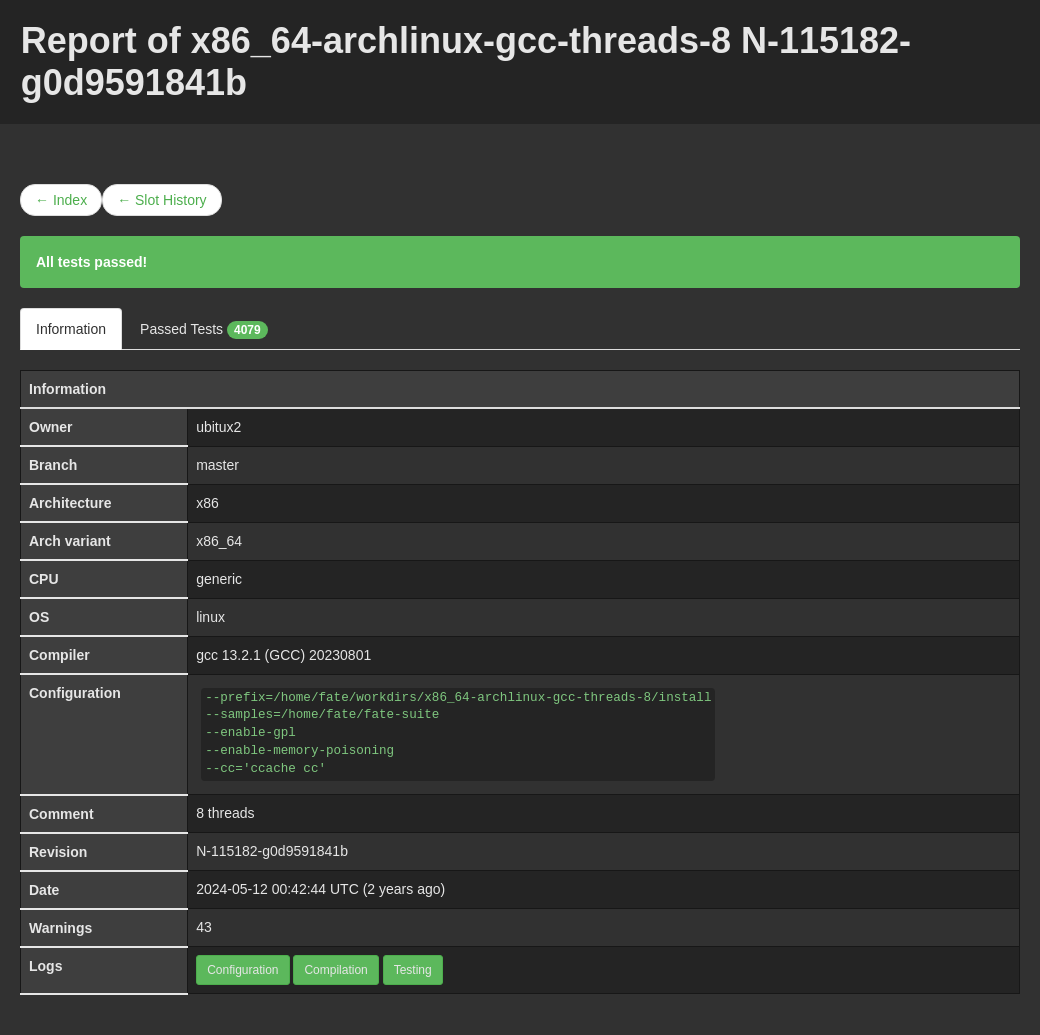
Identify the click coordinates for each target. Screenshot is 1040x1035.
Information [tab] (71, 329)
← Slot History (161, 200)
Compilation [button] (335, 970)
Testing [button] (413, 970)
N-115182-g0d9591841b (272, 851)
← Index (61, 200)
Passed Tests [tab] (204, 330)
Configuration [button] (242, 970)
